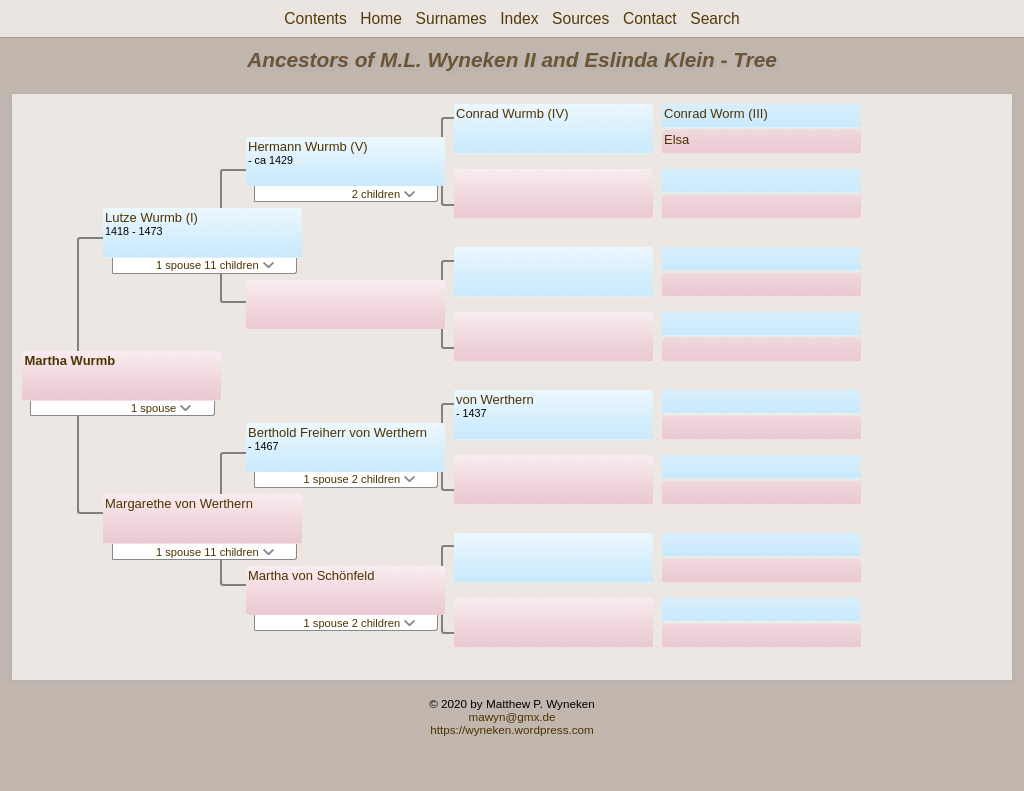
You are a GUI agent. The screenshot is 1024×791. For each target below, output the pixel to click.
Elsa (676, 139)
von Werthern (495, 399)
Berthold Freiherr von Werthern (337, 432)
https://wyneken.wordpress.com (512, 729)
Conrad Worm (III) (716, 113)
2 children (383, 194)
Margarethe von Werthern (179, 503)
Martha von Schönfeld (311, 575)
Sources (580, 18)
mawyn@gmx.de (511, 716)
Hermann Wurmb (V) (308, 146)
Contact (650, 18)
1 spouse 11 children (215, 265)
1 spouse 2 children (360, 479)
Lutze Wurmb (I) (151, 217)
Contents (315, 18)
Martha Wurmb (69, 360)
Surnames (451, 18)
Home (381, 18)
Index (519, 18)
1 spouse (161, 408)
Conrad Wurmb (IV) (512, 113)
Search (714, 18)
